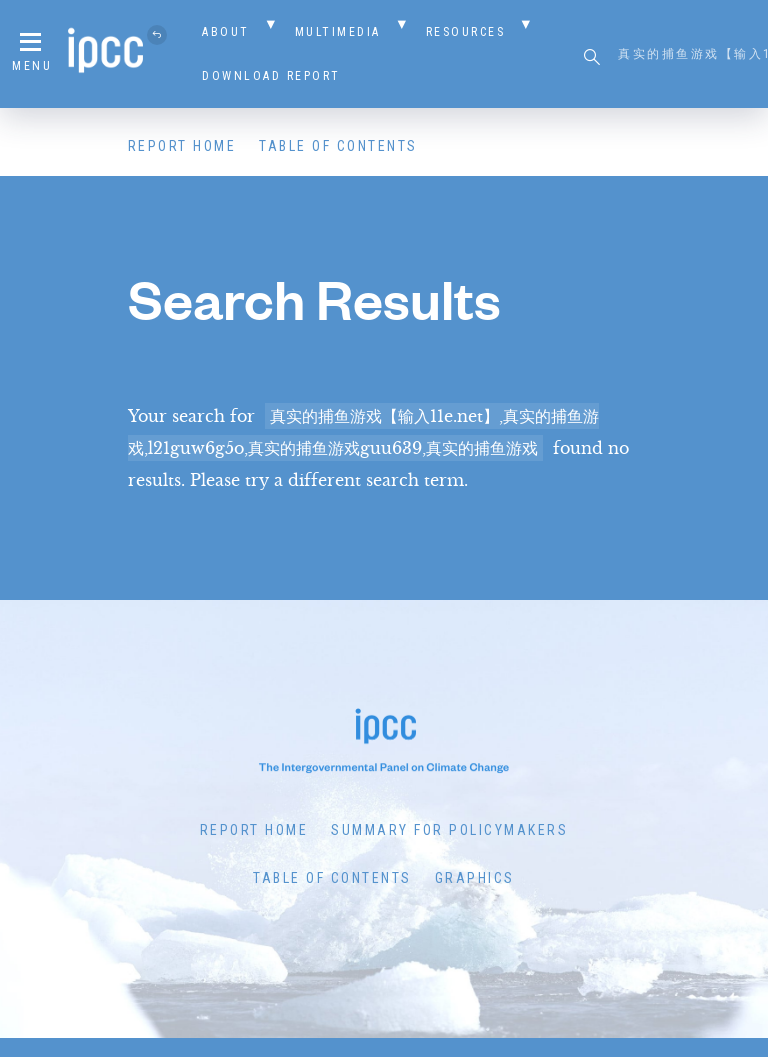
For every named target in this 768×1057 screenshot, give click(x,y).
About (226, 32)
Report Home (182, 146)
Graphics (475, 878)
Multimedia (338, 32)
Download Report (271, 76)
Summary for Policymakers (449, 830)
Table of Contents (338, 146)
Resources (466, 32)
